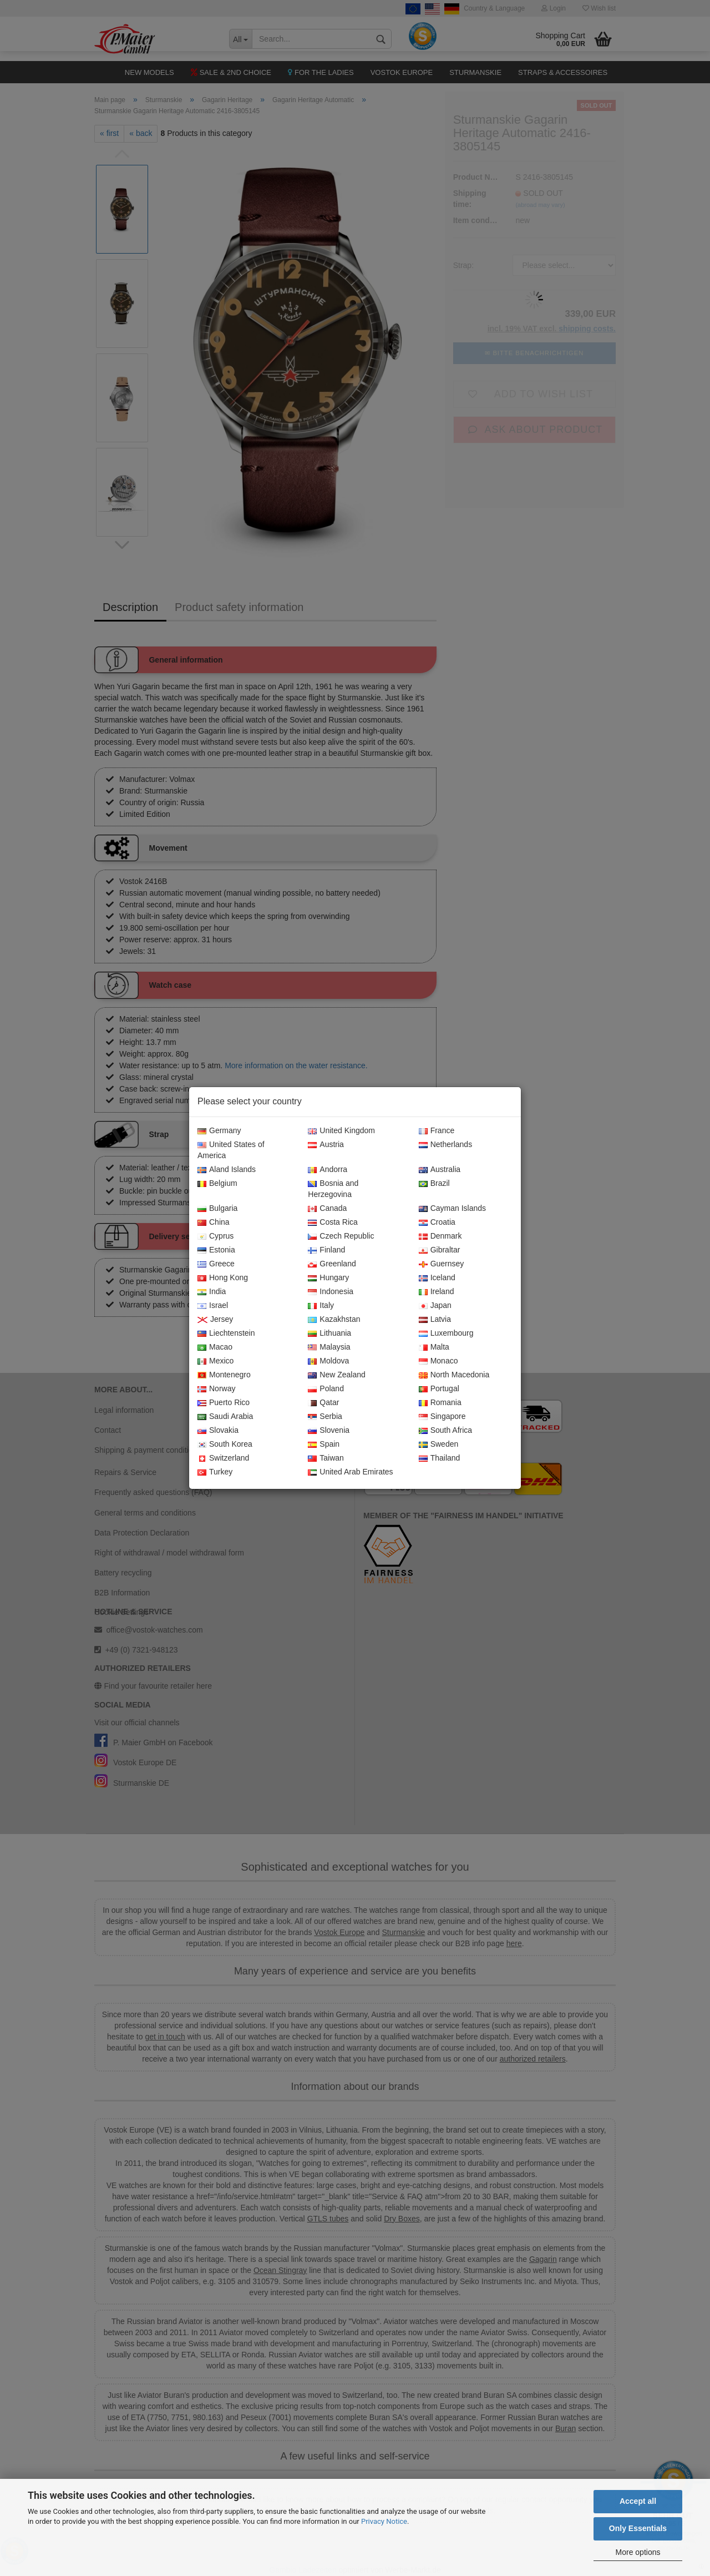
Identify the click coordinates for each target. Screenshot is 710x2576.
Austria (326, 1144)
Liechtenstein (226, 1333)
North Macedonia (454, 1375)
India (211, 1291)
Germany (219, 1131)
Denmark (440, 1236)
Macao (214, 1347)
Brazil (434, 1183)
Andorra (327, 1169)
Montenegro (224, 1375)
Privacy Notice (384, 2521)
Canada (327, 1208)
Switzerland (223, 1458)
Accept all (638, 2501)
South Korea (224, 1444)
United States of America (231, 1150)
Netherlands (446, 1144)
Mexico (215, 1361)
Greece (216, 1264)
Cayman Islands (452, 1208)
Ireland (436, 1291)
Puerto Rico (223, 1402)
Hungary (328, 1278)
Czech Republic (341, 1236)
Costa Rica (332, 1222)
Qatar (323, 1402)
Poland (326, 1389)
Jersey (215, 1319)
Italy (321, 1305)
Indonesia (330, 1291)
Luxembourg (446, 1333)
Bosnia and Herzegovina (333, 1189)
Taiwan (326, 1458)
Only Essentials (638, 2528)
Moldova (328, 1361)
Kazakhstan (334, 1319)
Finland (326, 1250)
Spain (323, 1444)
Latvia (435, 1319)
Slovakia (218, 1430)
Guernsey (441, 1264)
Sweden (439, 1444)
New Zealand (337, 1375)
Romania (440, 1402)
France (437, 1131)
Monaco (438, 1361)
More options (638, 2552)
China (213, 1222)
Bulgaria (217, 1208)
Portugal (439, 1389)
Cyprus (215, 1236)
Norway (216, 1389)
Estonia (216, 1250)
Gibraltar (439, 1250)
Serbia (325, 1416)
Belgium (217, 1183)
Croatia (437, 1222)
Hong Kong (222, 1278)
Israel (212, 1305)
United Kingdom (341, 1131)
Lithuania (329, 1333)
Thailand (439, 1458)
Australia (439, 1169)
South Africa (446, 1430)
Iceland (437, 1278)
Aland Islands (226, 1169)
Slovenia (328, 1430)
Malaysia (329, 1347)
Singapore (442, 1416)
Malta (434, 1347)
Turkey (214, 1472)
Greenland (332, 1264)
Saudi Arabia (225, 1416)
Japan (435, 1305)
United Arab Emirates (350, 1472)
